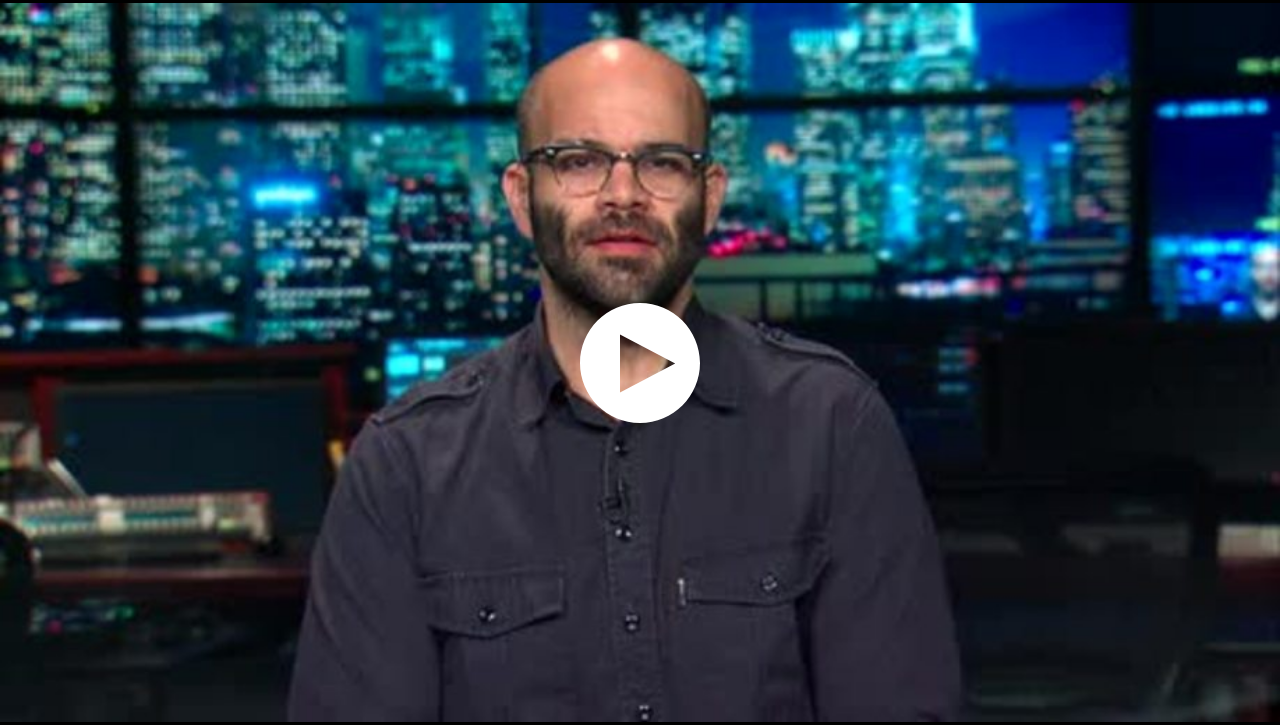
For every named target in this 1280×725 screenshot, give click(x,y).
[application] (640, 362)
